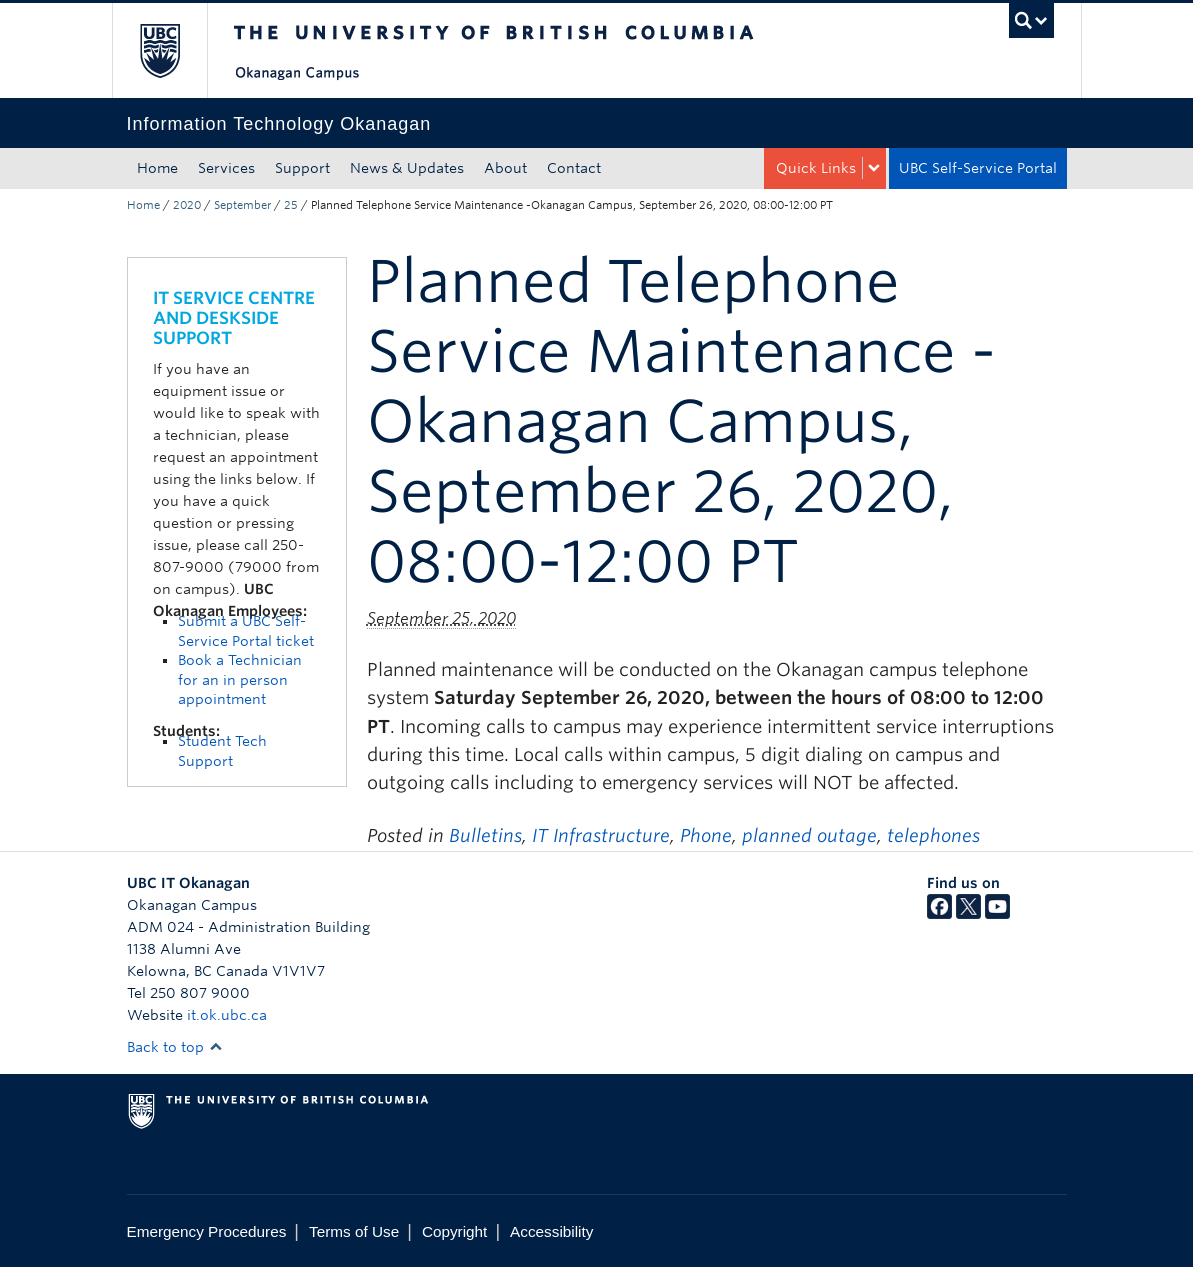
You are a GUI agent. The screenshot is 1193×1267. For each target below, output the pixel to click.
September (242, 205)
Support (302, 168)
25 (291, 205)
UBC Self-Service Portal (978, 168)
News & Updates (407, 168)
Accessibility (551, 1231)
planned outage (809, 835)
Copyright (454, 1231)
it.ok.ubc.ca (227, 1015)
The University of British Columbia (174, 50)
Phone (706, 835)
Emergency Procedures (207, 1231)
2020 (187, 205)
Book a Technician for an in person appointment (240, 679)
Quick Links (816, 168)
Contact (574, 168)
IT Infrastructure (601, 835)
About (505, 168)
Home (157, 168)
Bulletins (485, 835)
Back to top (175, 1047)
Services (226, 168)
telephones (933, 835)
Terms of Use (354, 1231)
